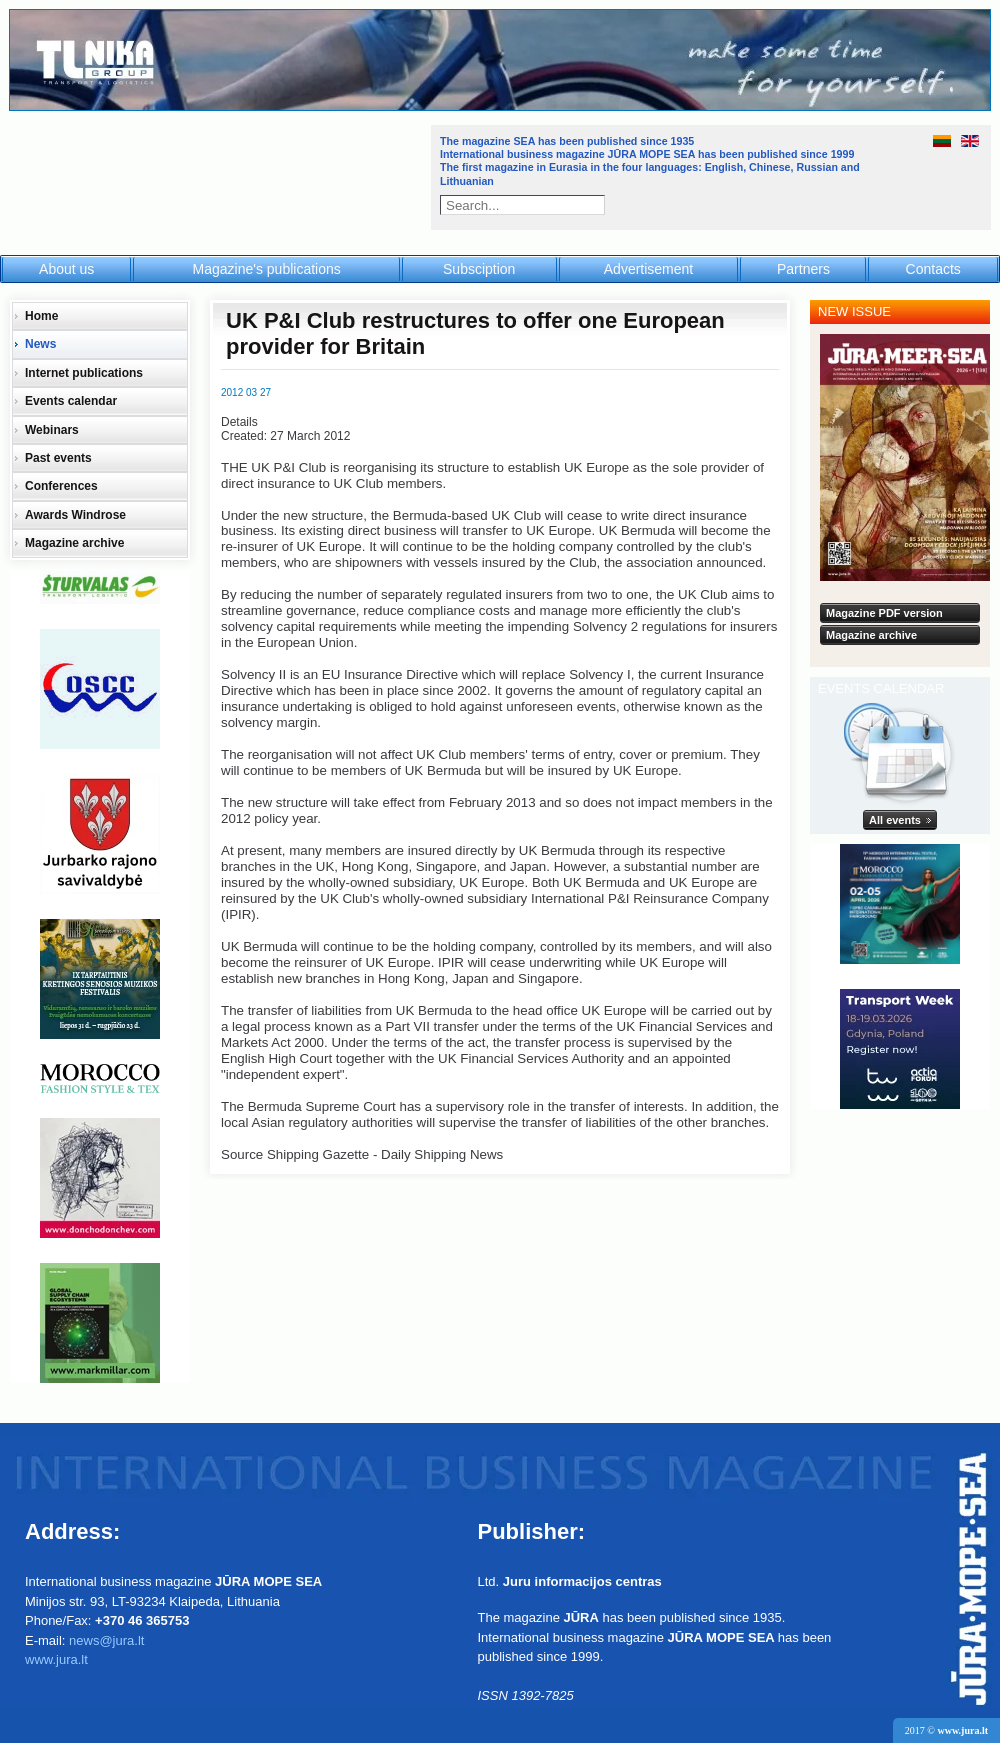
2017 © (946, 1730)
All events (895, 820)
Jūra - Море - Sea (218, 174)
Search (597, 205)
